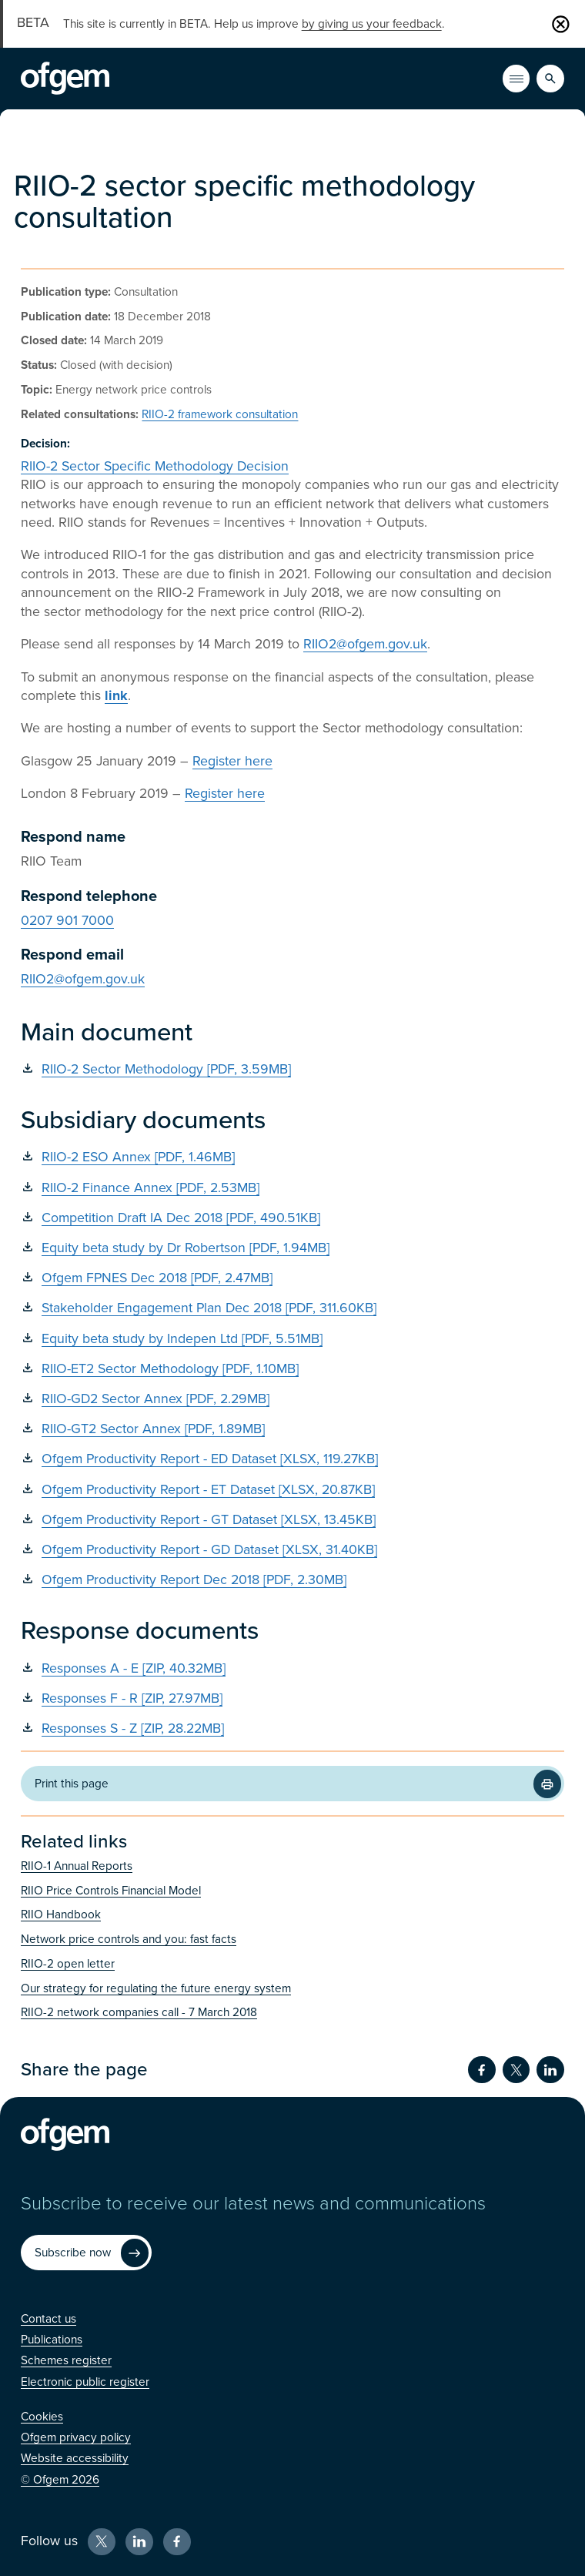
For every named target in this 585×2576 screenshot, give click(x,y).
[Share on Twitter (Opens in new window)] (516, 2070)
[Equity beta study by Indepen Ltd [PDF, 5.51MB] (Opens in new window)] (292, 1339)
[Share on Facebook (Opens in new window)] (482, 2070)
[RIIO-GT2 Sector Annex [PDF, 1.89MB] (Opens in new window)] (292, 1429)
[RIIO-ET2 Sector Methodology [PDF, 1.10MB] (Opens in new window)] (292, 1369)
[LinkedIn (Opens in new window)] (139, 2542)
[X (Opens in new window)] (101, 2542)
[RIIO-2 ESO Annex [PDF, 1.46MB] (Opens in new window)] (292, 1157)
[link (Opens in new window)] (116, 696)
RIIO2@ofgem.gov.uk (365, 644)
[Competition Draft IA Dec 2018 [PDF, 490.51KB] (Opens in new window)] (292, 1218)
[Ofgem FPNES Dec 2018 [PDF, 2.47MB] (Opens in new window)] (292, 1278)
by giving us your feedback (372, 24)
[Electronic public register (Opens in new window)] (85, 2382)
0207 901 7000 (67, 921)
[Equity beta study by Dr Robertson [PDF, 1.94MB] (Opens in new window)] (292, 1248)
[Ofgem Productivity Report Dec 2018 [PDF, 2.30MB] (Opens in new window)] (292, 1580)
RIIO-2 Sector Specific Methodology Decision (155, 466)
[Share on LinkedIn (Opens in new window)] (550, 2070)
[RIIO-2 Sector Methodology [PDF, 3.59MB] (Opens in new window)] (292, 1069)
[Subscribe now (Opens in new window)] (86, 2252)
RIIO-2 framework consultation (220, 414)
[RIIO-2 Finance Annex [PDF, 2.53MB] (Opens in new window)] (292, 1188)
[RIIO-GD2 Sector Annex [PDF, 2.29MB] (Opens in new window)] (292, 1399)
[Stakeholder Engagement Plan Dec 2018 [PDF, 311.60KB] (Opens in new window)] (292, 1308)
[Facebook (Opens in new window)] (177, 2542)
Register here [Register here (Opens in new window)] (232, 761)
